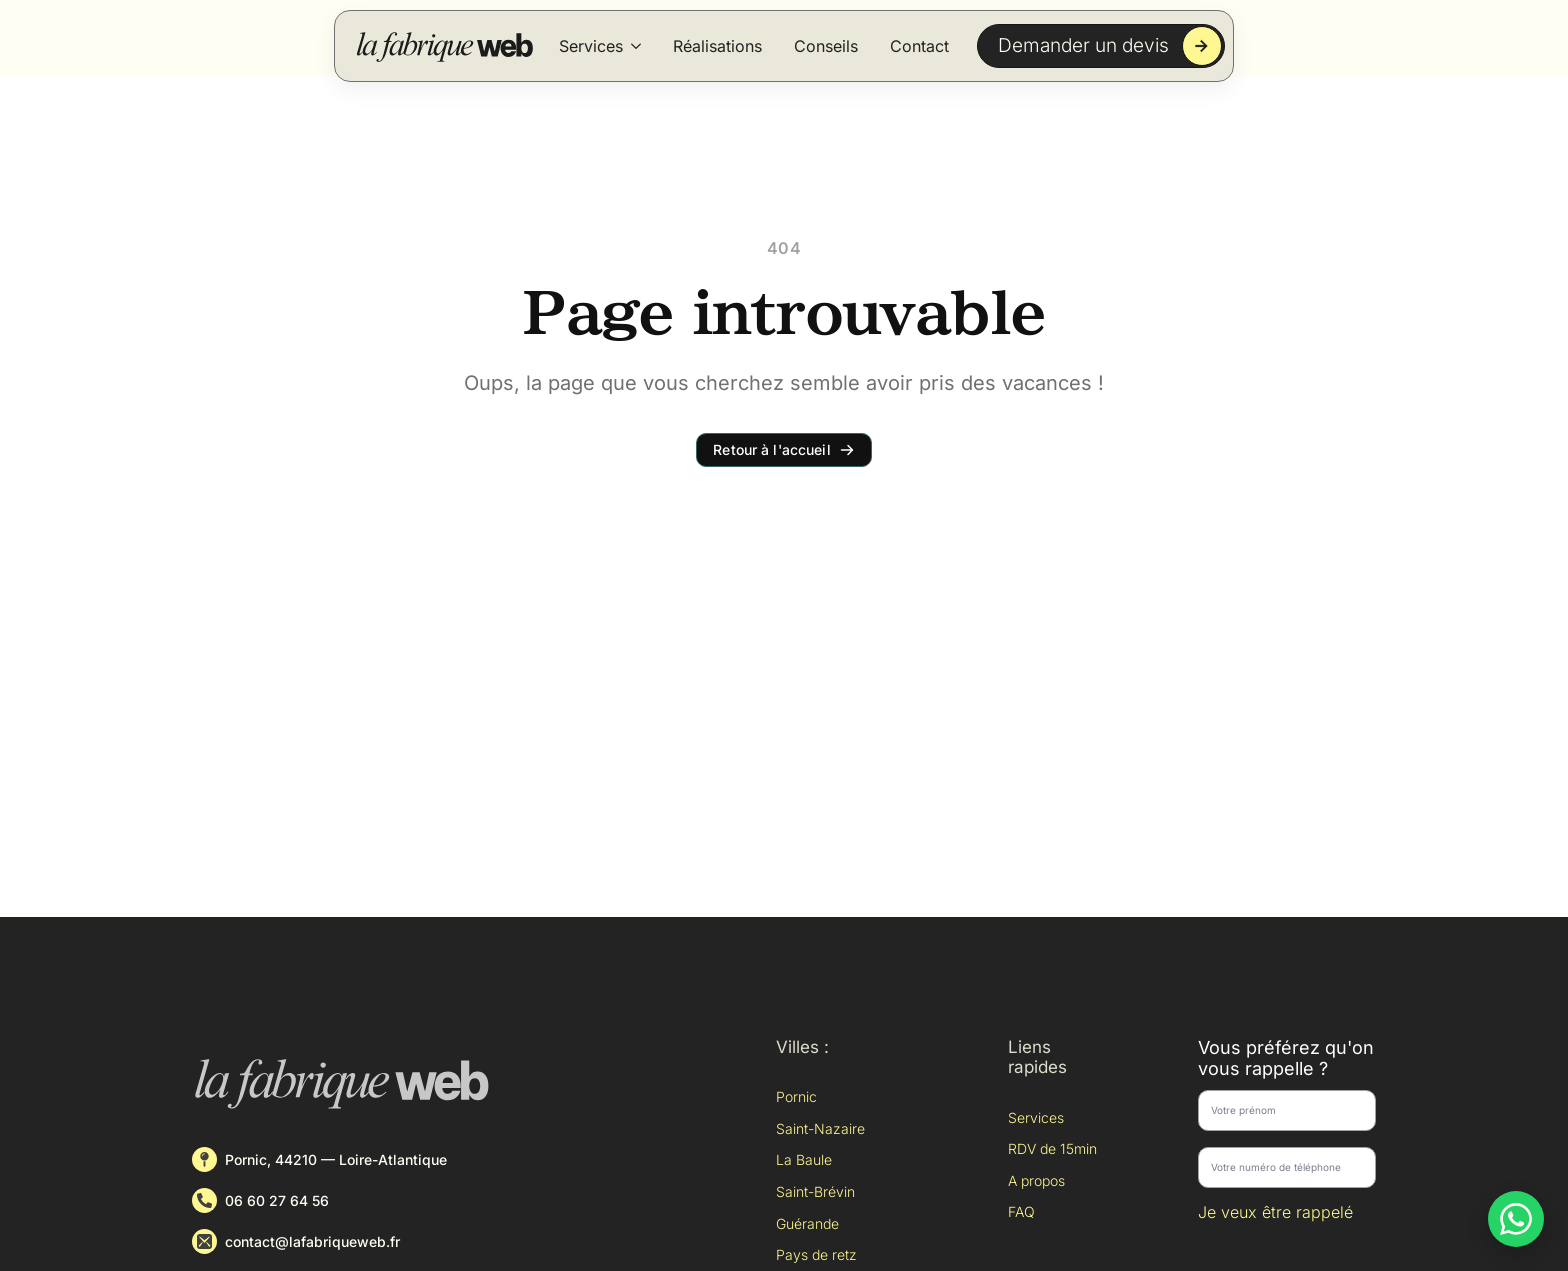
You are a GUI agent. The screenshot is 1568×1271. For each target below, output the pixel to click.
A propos (1036, 1180)
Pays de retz (816, 1254)
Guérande (807, 1223)
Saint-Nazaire (820, 1128)
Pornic (796, 1096)
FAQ (1021, 1211)
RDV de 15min (1052, 1148)
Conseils (826, 46)
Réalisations (717, 46)
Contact (919, 46)
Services (591, 46)
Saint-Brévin (815, 1191)
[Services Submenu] (636, 46)
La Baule (804, 1159)
